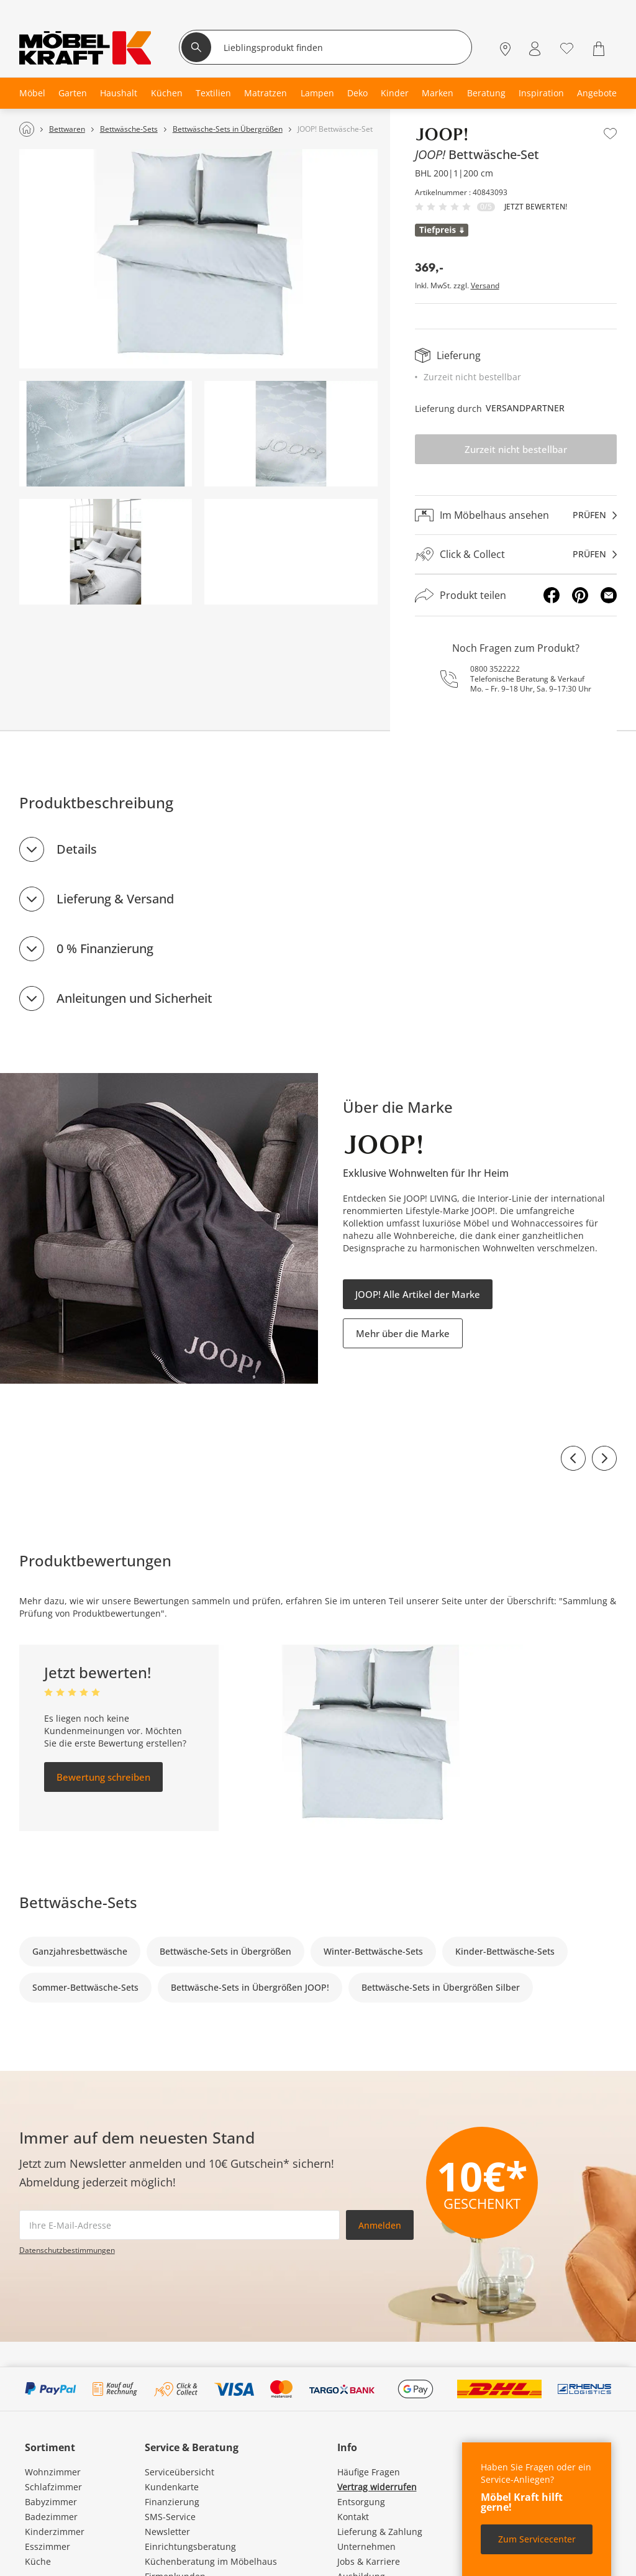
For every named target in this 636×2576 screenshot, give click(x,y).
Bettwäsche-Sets (78, 1902)
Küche (38, 2561)
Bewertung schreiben (103, 1777)
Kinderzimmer (54, 2531)
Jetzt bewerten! (535, 207)
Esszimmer (47, 2546)
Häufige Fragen (368, 2472)
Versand (485, 286)
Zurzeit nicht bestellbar (516, 449)
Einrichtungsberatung (190, 2546)
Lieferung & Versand (115, 898)
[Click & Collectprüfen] (516, 554)
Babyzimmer (51, 2502)
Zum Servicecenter (537, 2539)
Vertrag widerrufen (377, 2487)
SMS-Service (170, 2517)
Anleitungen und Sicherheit (134, 998)
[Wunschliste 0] (567, 47)
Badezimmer (51, 2517)
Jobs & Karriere (368, 2561)
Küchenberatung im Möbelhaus (211, 2561)
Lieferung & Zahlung (379, 2531)
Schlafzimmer (53, 2487)
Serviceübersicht (179, 2472)
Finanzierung (172, 2502)
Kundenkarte (172, 2487)
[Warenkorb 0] (600, 49)
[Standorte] (505, 49)
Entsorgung (361, 2502)
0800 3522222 (495, 669)
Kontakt (353, 2517)
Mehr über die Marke (403, 1333)
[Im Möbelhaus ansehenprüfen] (516, 515)
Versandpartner (525, 408)
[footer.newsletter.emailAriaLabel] (179, 2225)
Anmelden (379, 2225)
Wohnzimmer (53, 2472)
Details (77, 849)
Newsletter (167, 2531)
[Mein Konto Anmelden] (534, 49)
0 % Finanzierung (105, 948)
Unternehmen (366, 2546)
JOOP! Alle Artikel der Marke (417, 1294)
